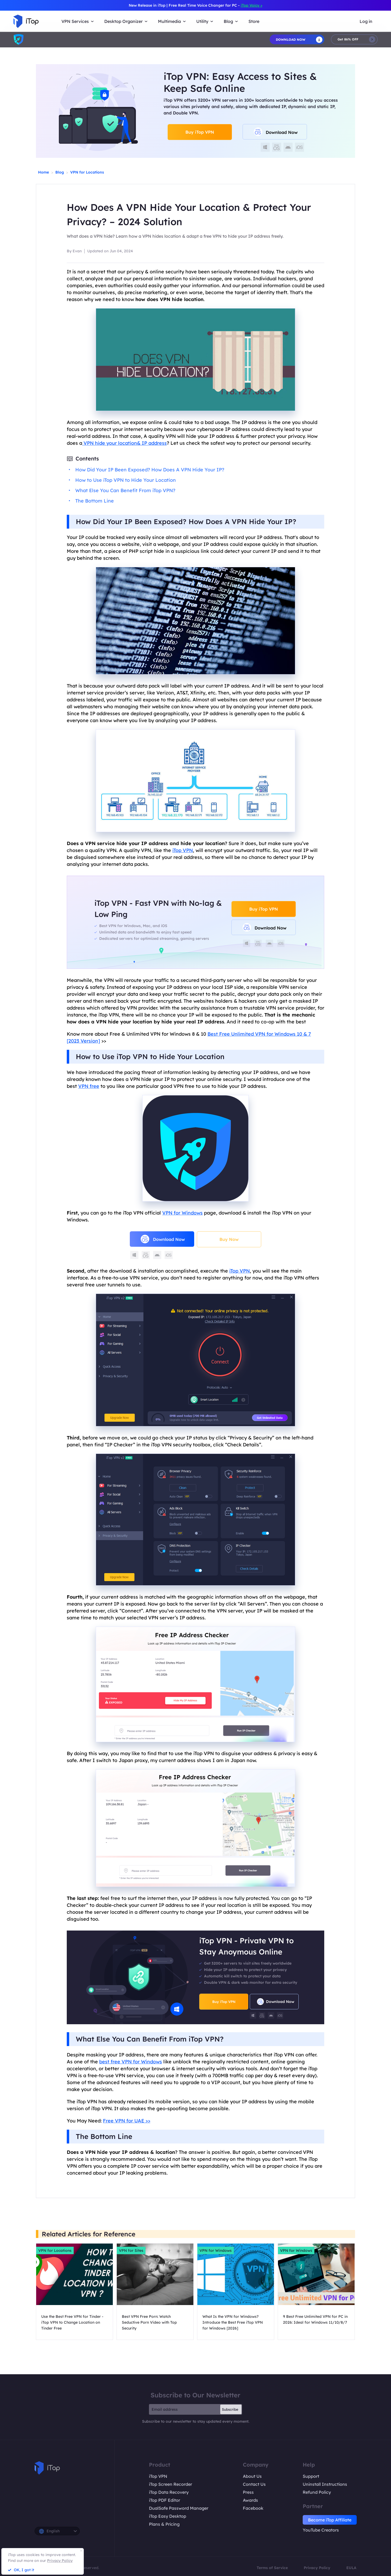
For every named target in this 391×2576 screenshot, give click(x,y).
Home (43, 172)
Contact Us (254, 2484)
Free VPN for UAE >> (126, 2121)
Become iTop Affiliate (329, 2519)
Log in (366, 21)
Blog (59, 172)
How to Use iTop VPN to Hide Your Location (126, 480)
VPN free (88, 1086)
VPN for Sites (131, 2250)
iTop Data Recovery (169, 2492)
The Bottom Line (94, 501)
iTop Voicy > (251, 5)
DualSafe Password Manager (178, 2508)
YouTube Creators (321, 2530)
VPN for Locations (87, 172)
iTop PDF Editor (164, 2500)
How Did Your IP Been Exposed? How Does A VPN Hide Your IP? (150, 470)
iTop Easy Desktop (167, 2516)
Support (311, 2476)
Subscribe (230, 2409)
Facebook (253, 2508)
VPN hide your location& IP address (124, 443)
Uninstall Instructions (325, 2484)
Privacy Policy (317, 2567)
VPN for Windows (182, 1213)
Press (248, 2492)
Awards (250, 2500)
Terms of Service (272, 2567)
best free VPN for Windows (130, 2062)
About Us (252, 2476)
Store (253, 21)
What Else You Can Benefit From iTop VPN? (125, 490)
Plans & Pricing (164, 2524)
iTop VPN (182, 850)
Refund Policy (317, 2492)
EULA (351, 2567)
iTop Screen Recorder (170, 2484)
